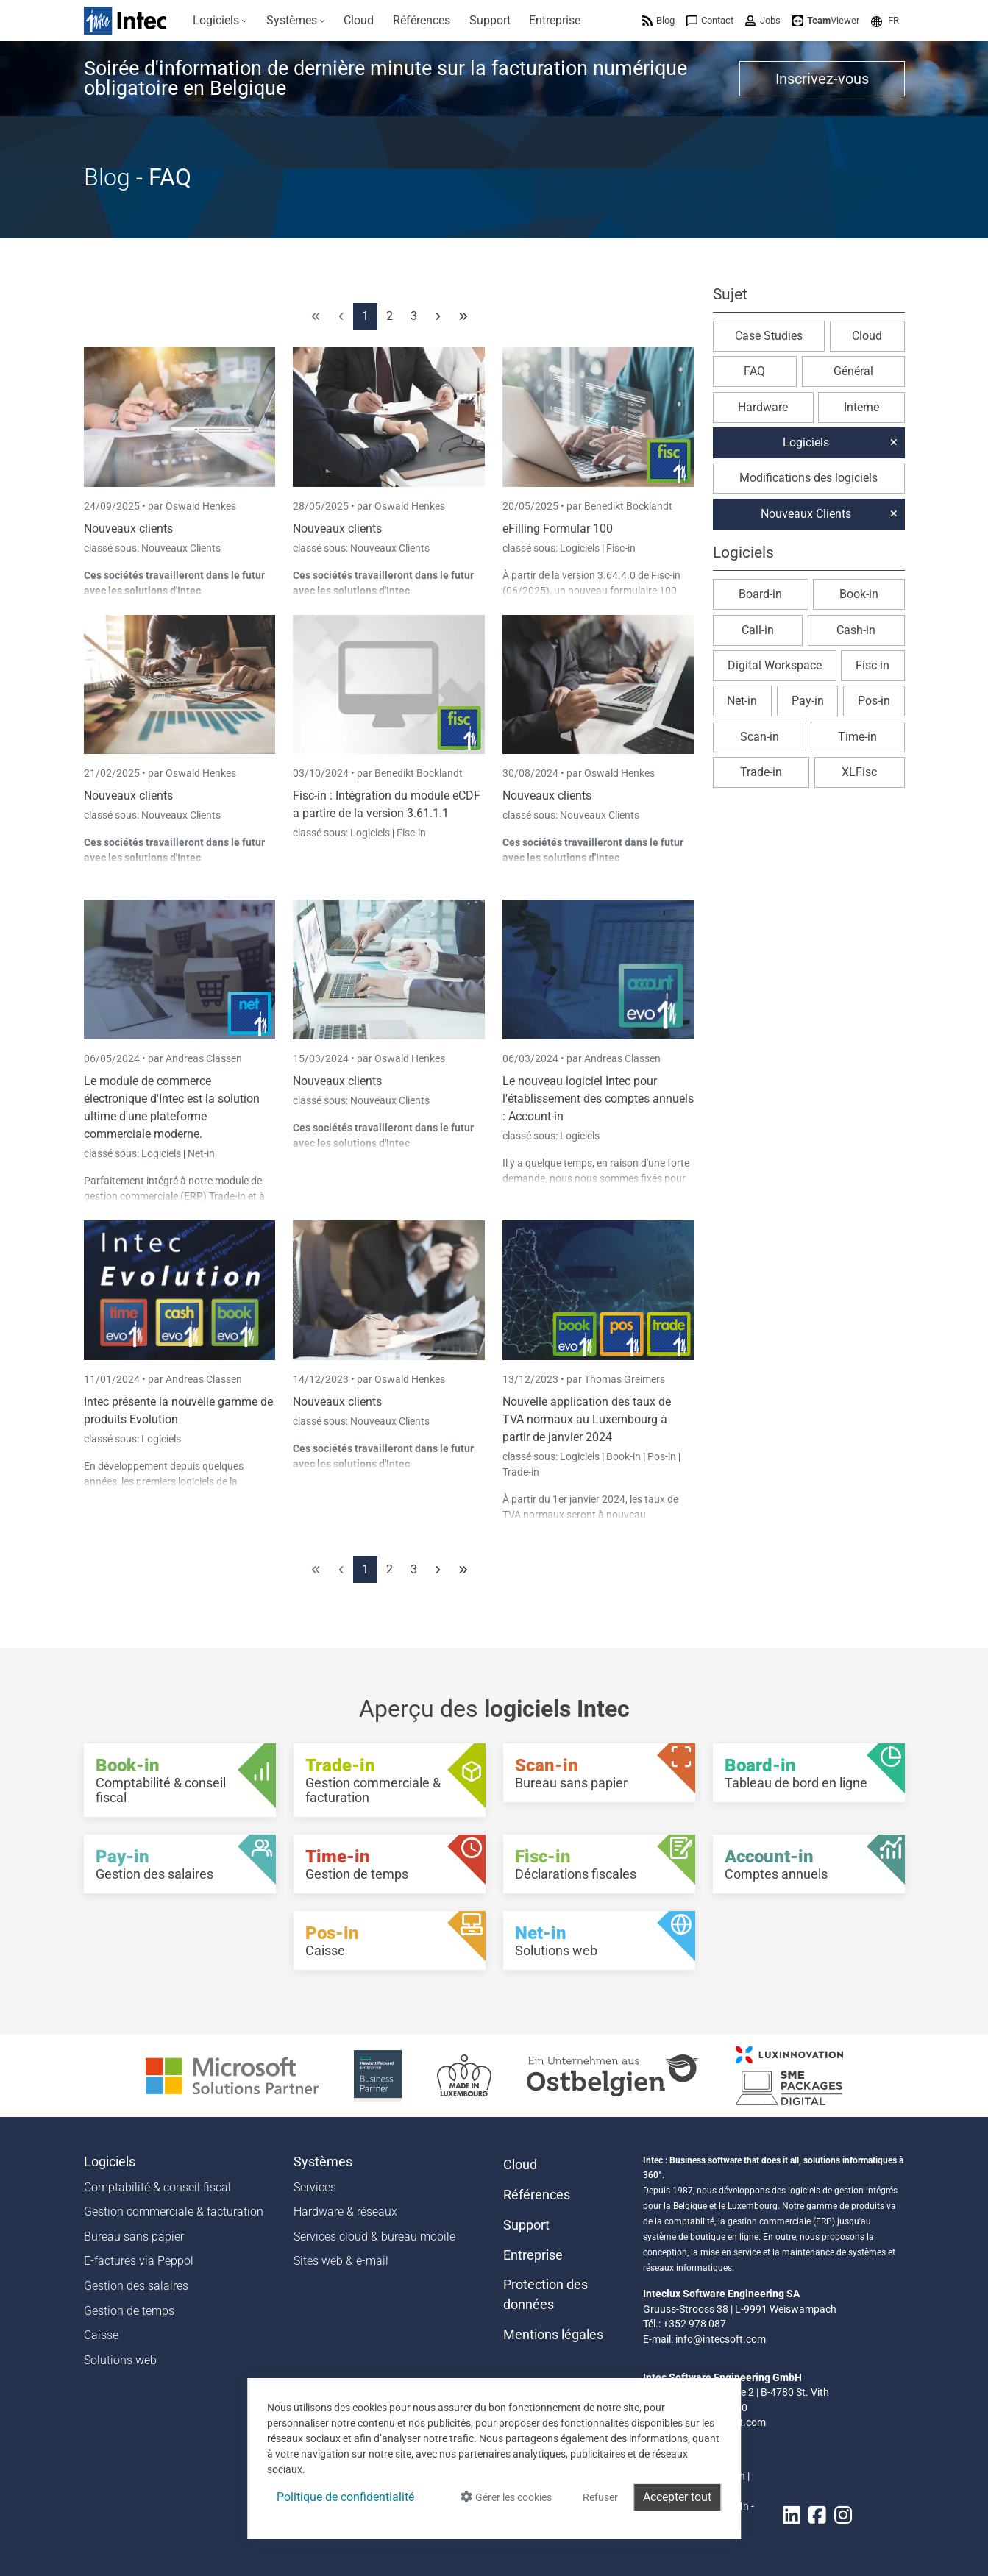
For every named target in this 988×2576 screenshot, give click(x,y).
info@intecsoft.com (720, 2339)
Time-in (857, 737)
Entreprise (533, 2255)
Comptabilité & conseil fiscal (157, 2187)
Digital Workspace (775, 665)
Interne (861, 407)
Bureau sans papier (134, 2237)
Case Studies (769, 336)
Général (853, 371)
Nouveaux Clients (181, 548)
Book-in (623, 1456)
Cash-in (855, 630)
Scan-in (759, 737)
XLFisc (859, 772)
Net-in (201, 1153)
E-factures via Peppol (138, 2261)
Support (526, 2225)
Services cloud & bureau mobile (374, 2237)
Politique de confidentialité (345, 2497)
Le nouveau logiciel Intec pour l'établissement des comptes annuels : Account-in (598, 1098)
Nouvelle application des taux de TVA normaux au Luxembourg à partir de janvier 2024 (586, 1419)
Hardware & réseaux (345, 2212)
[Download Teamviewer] (825, 20)
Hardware (763, 407)
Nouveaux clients (128, 529)
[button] (885, 20)
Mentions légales (553, 2334)
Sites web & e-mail (341, 2261)
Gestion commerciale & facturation (173, 2212)
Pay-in (808, 701)
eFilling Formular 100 (557, 529)
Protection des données (545, 2294)
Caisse (101, 2335)
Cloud (867, 336)
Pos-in (661, 1456)
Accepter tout (677, 2497)
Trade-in (520, 1472)
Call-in (758, 630)
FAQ (754, 371)
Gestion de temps (129, 2311)
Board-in (760, 594)
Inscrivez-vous (822, 79)
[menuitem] (220, 20)
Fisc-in (621, 548)
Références (536, 2195)
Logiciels (581, 548)
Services (315, 2187)
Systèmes (323, 2162)
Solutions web (120, 2360)
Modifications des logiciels (808, 478)
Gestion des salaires (136, 2286)
